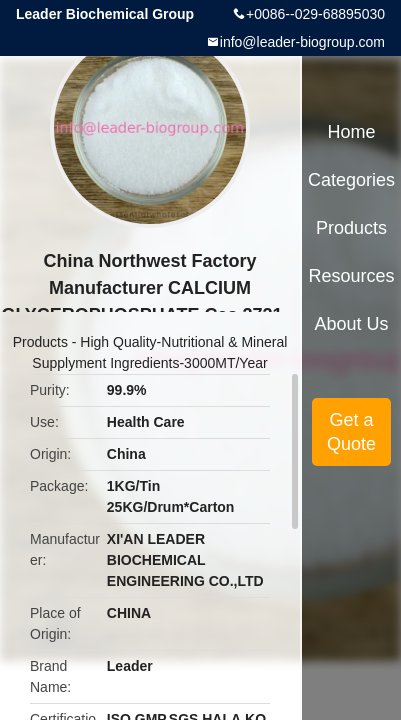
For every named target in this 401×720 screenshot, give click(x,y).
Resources (352, 276)
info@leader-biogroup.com (302, 42)
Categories (351, 180)
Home (352, 132)
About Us (352, 324)
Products (40, 342)
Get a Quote (351, 432)
